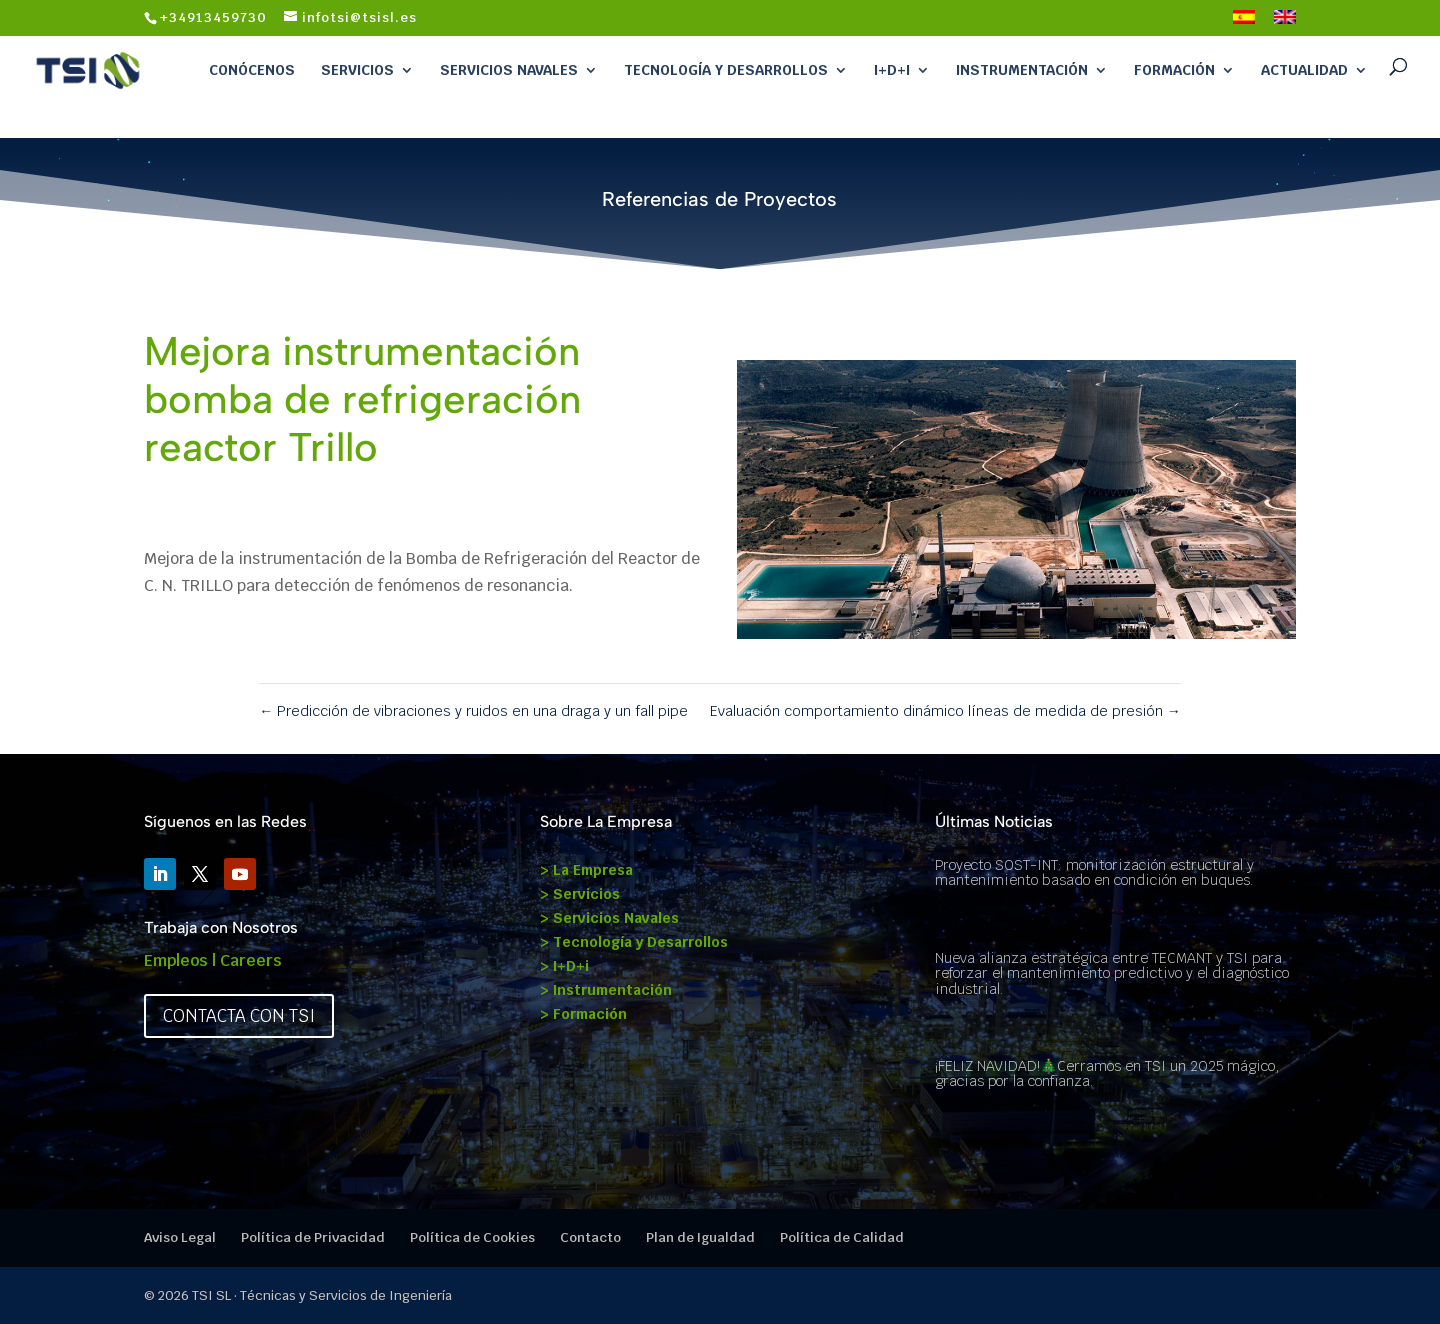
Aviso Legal (180, 1237)
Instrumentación (1022, 70)
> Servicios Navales (609, 918)
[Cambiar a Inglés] (1285, 23)
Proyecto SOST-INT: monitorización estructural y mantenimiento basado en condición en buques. (1094, 872)
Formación (1174, 70)
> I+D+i (564, 966)
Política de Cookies (472, 1237)
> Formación (583, 1014)
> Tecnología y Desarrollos (634, 942)
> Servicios (580, 894)
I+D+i (892, 70)
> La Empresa (586, 870)
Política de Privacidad (313, 1237)
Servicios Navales (509, 70)
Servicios (357, 70)
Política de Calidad (842, 1237)
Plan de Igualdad (700, 1237)
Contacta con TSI (239, 1016)
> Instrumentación (606, 990)
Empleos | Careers (213, 960)
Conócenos (252, 70)
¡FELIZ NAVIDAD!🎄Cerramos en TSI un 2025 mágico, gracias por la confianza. (1107, 1073)
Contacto (590, 1237)
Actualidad (1304, 70)
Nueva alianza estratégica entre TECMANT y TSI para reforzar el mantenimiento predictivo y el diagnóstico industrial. (1112, 973)
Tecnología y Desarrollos (726, 70)
